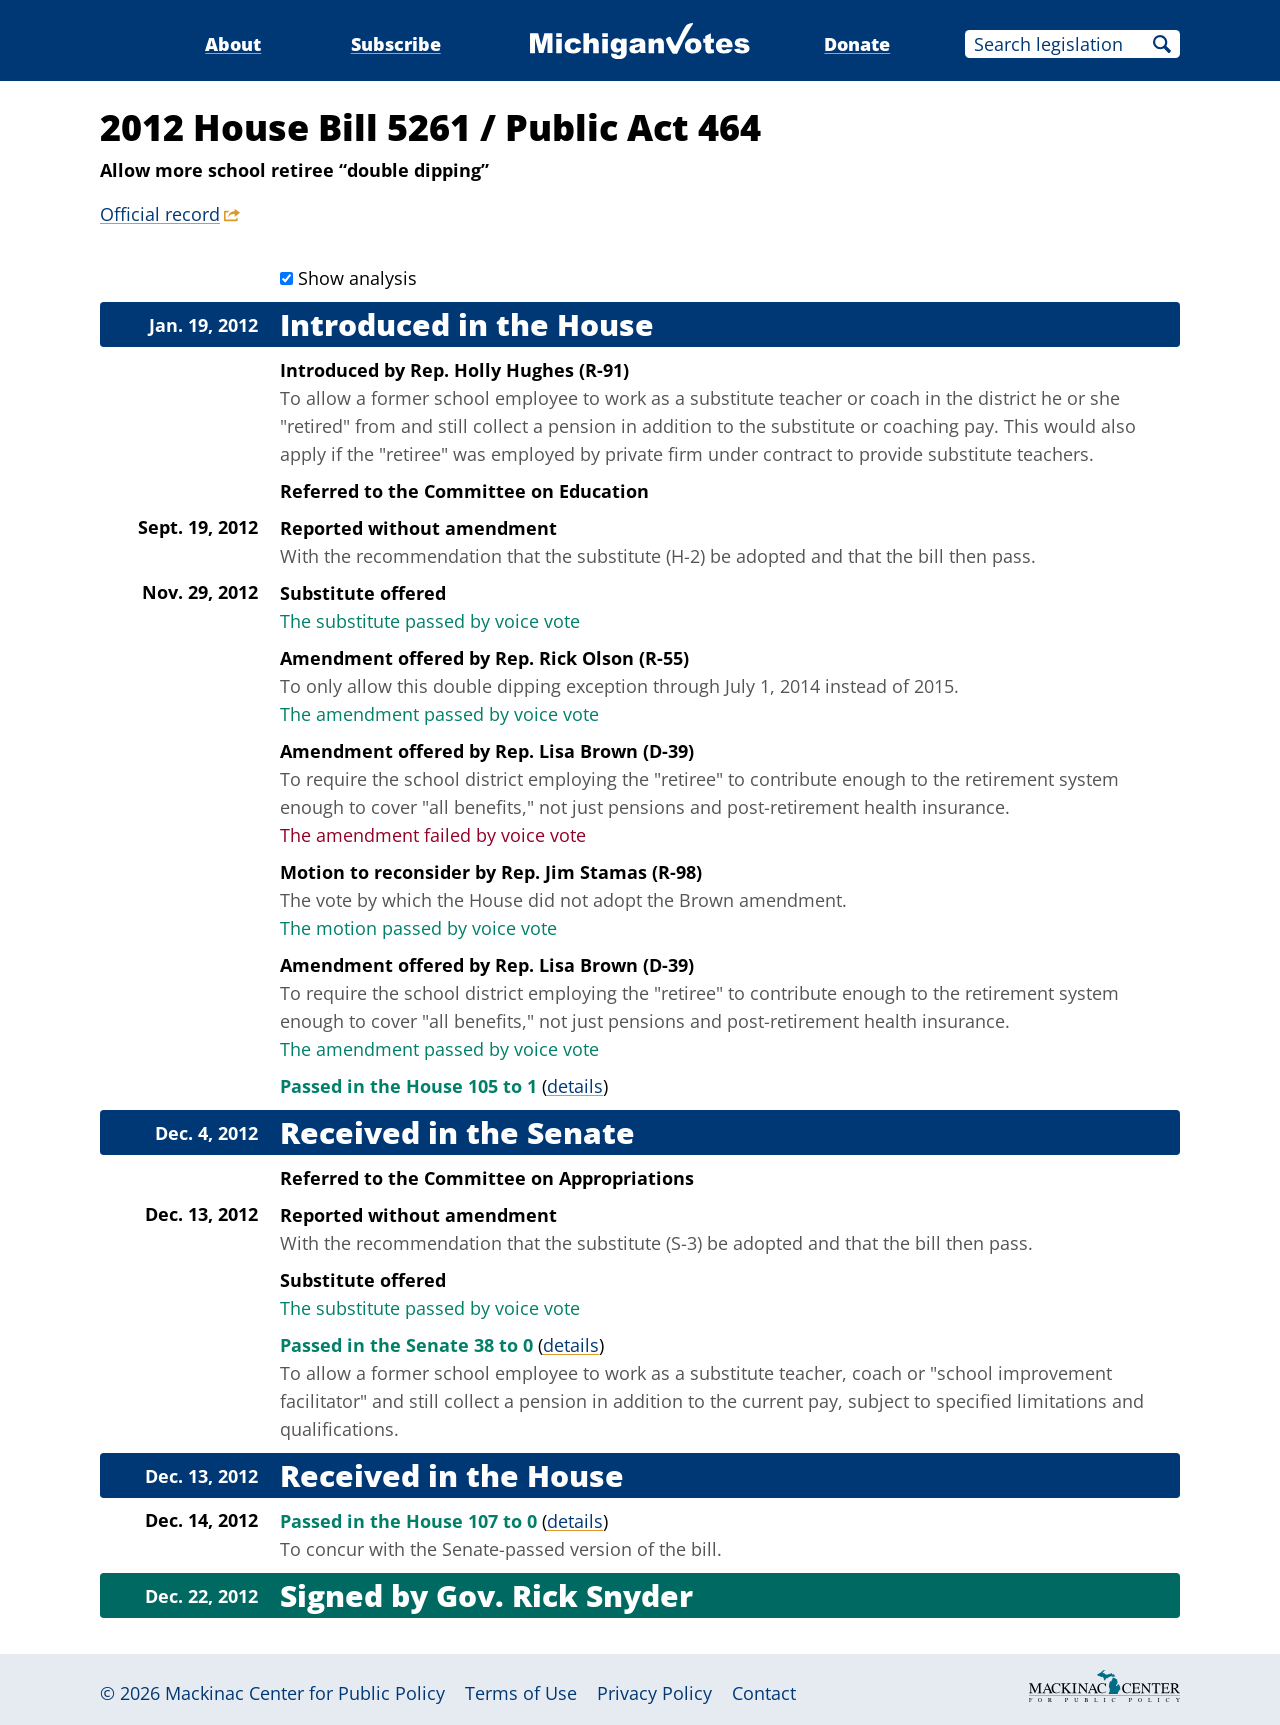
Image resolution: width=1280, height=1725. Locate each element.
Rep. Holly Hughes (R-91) (519, 370)
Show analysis (357, 278)
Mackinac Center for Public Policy (305, 1693)
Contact (764, 1693)
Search (1162, 44)
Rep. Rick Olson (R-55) (592, 658)
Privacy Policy (654, 1693)
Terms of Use (521, 1693)
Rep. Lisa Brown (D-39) (594, 751)
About (233, 44)
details (575, 1086)
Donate (857, 44)
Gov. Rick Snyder (564, 1595)
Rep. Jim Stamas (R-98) (601, 872)
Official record (160, 214)
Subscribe (396, 44)
